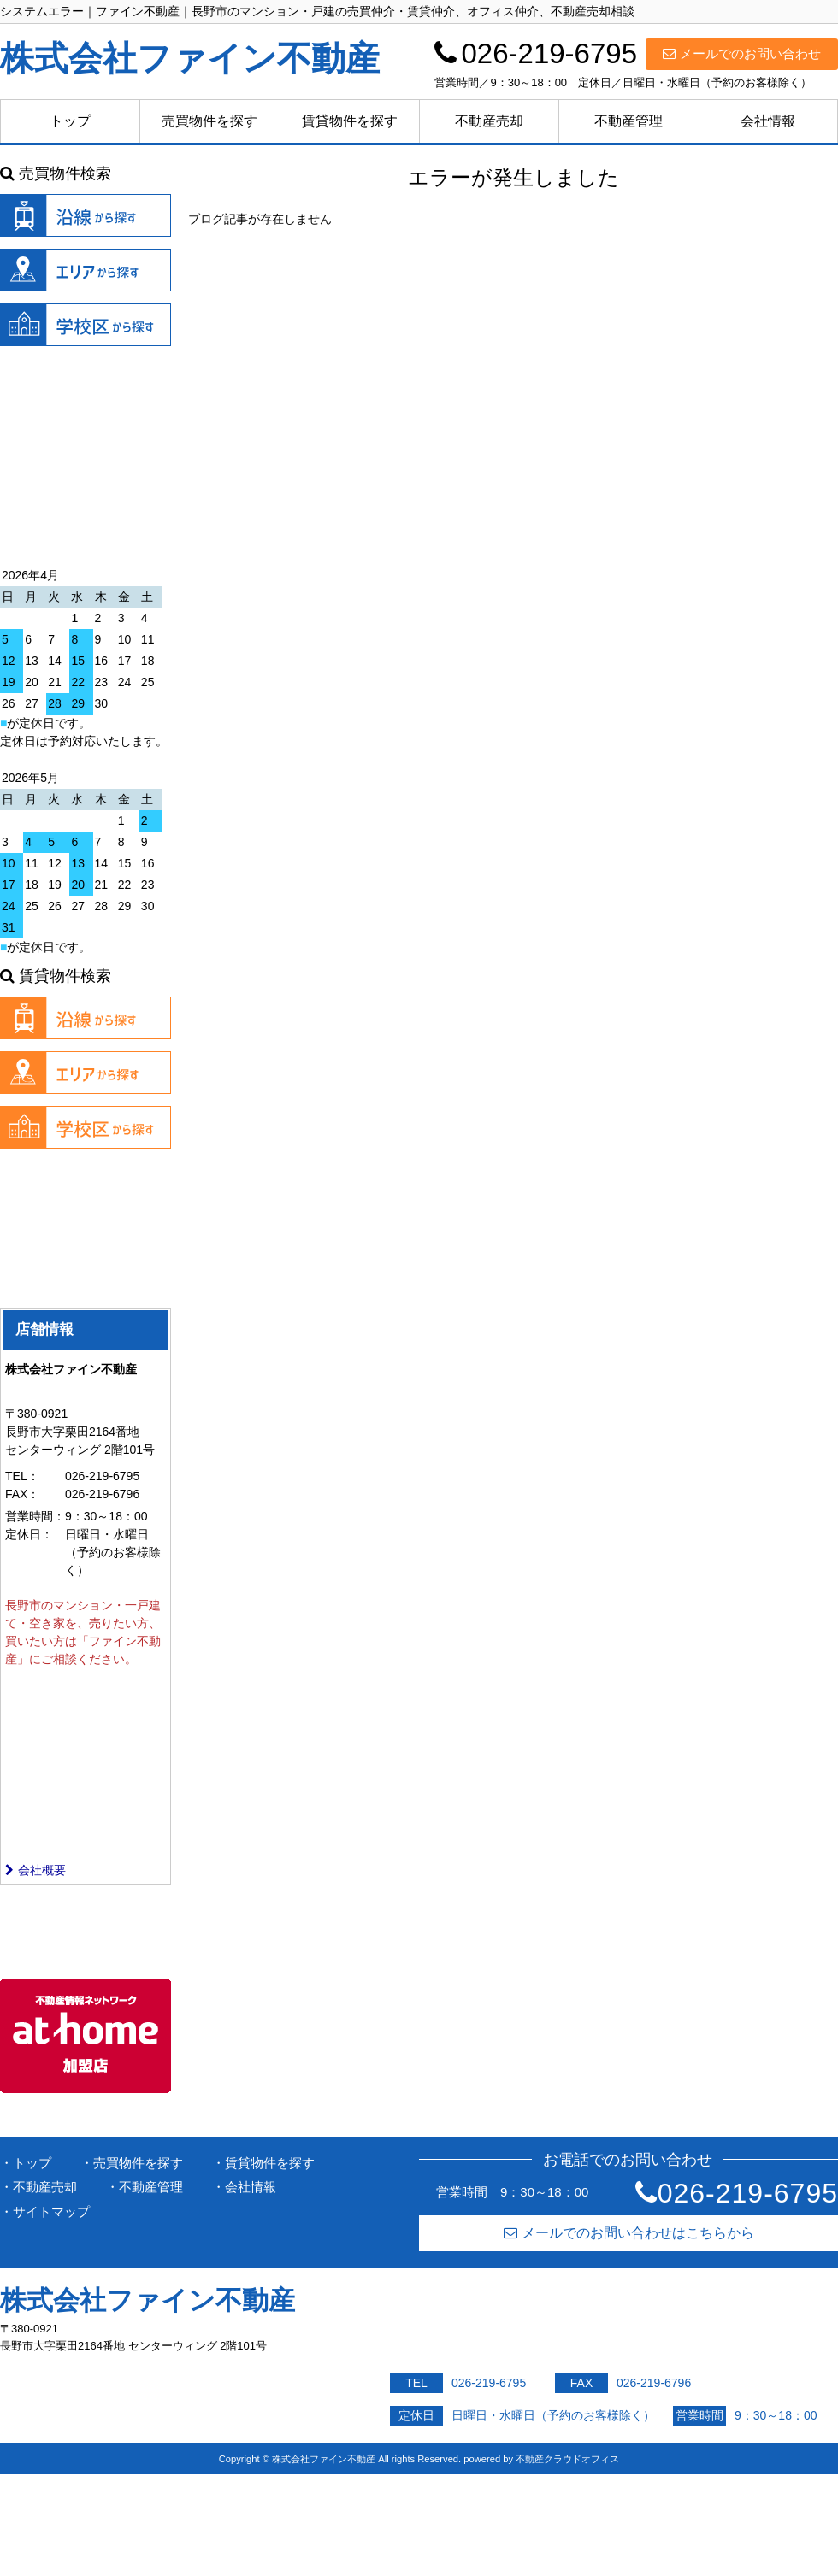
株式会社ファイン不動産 (147, 2300)
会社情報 (768, 121)
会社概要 (35, 1870)
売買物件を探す (209, 121)
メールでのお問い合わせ (742, 53)
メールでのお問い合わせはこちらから (629, 2233)
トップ (70, 121)
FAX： (22, 1494)
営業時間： (35, 1516)
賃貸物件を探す (350, 121)
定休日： (29, 1534)
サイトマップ (51, 2211)
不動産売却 (489, 121)
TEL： (22, 1476)
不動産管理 (628, 121)
